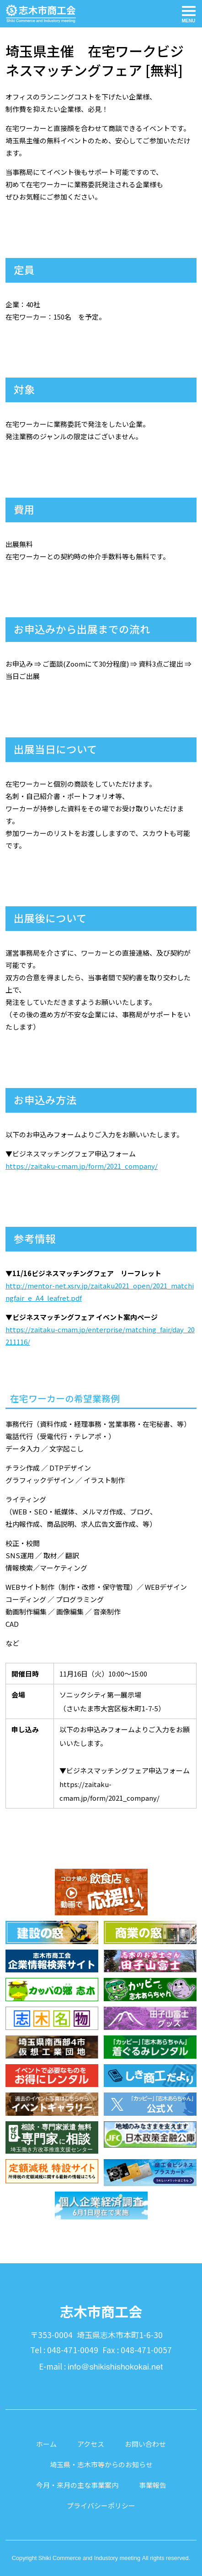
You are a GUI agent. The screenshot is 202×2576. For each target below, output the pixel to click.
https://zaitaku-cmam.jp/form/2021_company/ (81, 1166)
